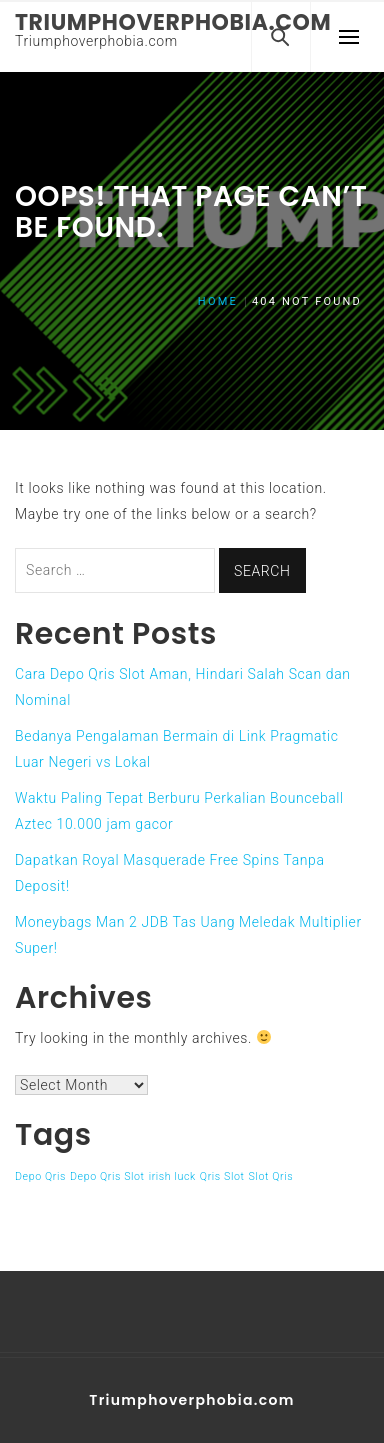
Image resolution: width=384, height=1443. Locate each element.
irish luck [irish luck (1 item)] (172, 1176)
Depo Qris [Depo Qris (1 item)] (40, 1176)
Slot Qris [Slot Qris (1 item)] (271, 1176)
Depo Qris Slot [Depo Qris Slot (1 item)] (107, 1176)
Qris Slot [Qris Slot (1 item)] (222, 1176)
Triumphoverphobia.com (173, 22)
